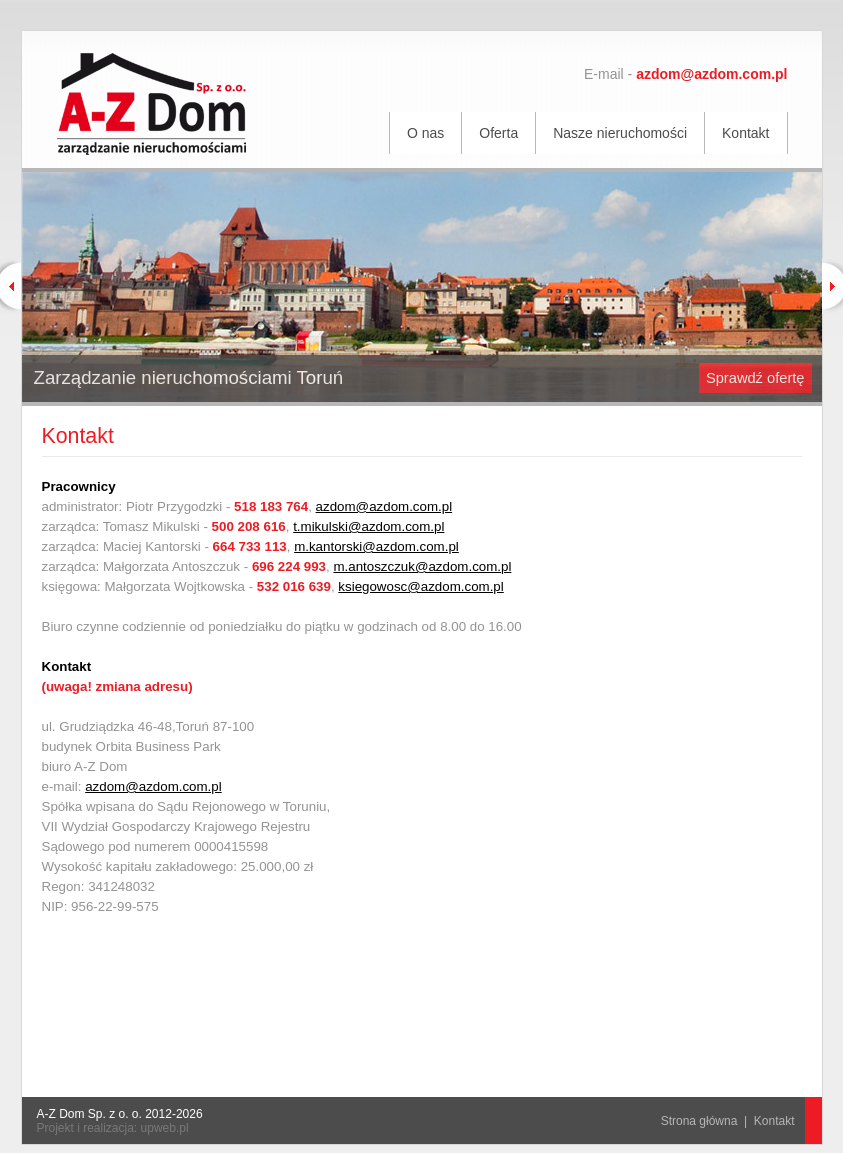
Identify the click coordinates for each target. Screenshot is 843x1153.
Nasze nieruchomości (620, 133)
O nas (425, 133)
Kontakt (745, 133)
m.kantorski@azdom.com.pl (376, 546)
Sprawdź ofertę (755, 378)
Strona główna (699, 1121)
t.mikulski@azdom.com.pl (368, 526)
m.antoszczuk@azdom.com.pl (422, 566)
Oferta (498, 133)
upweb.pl (165, 1128)
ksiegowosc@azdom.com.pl (420, 586)
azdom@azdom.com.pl (384, 506)
